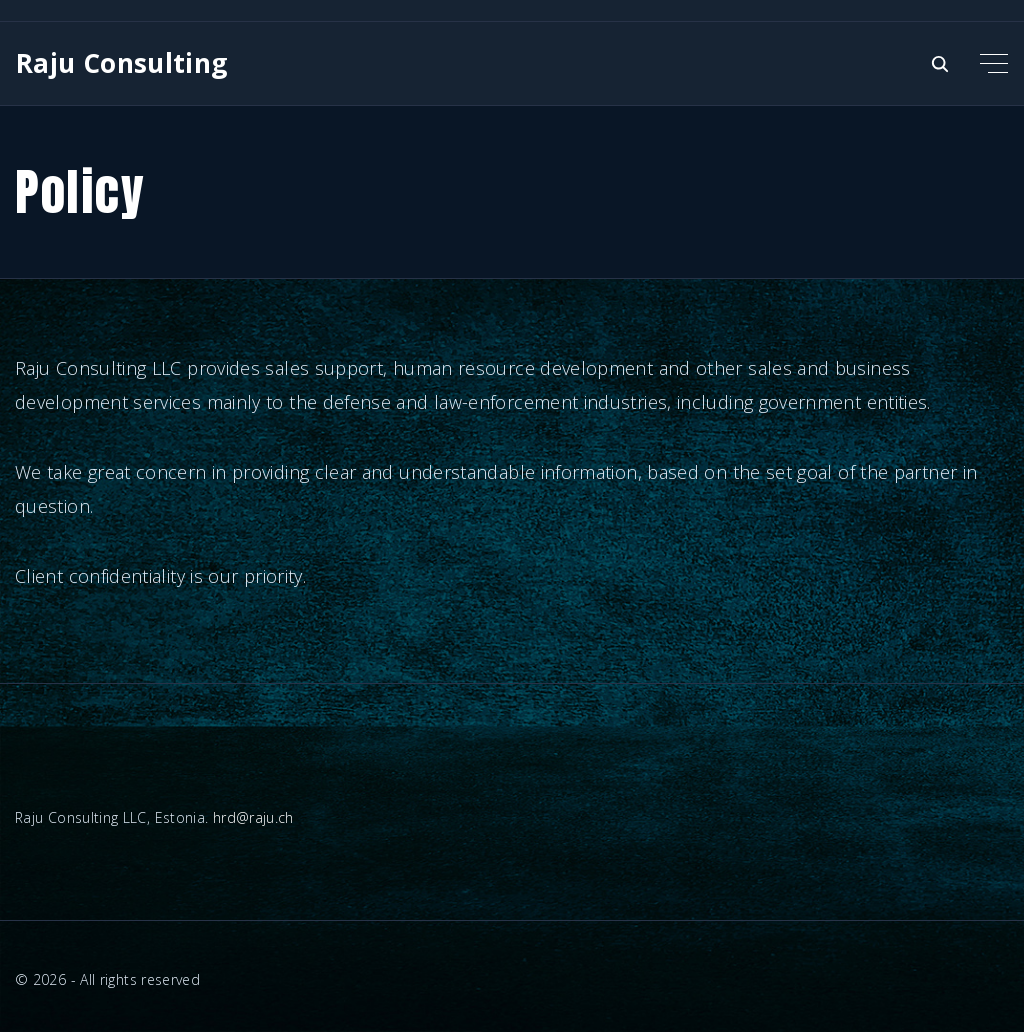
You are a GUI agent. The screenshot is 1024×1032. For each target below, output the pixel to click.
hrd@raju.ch (253, 817)
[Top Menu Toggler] (994, 63)
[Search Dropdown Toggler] (940, 64)
